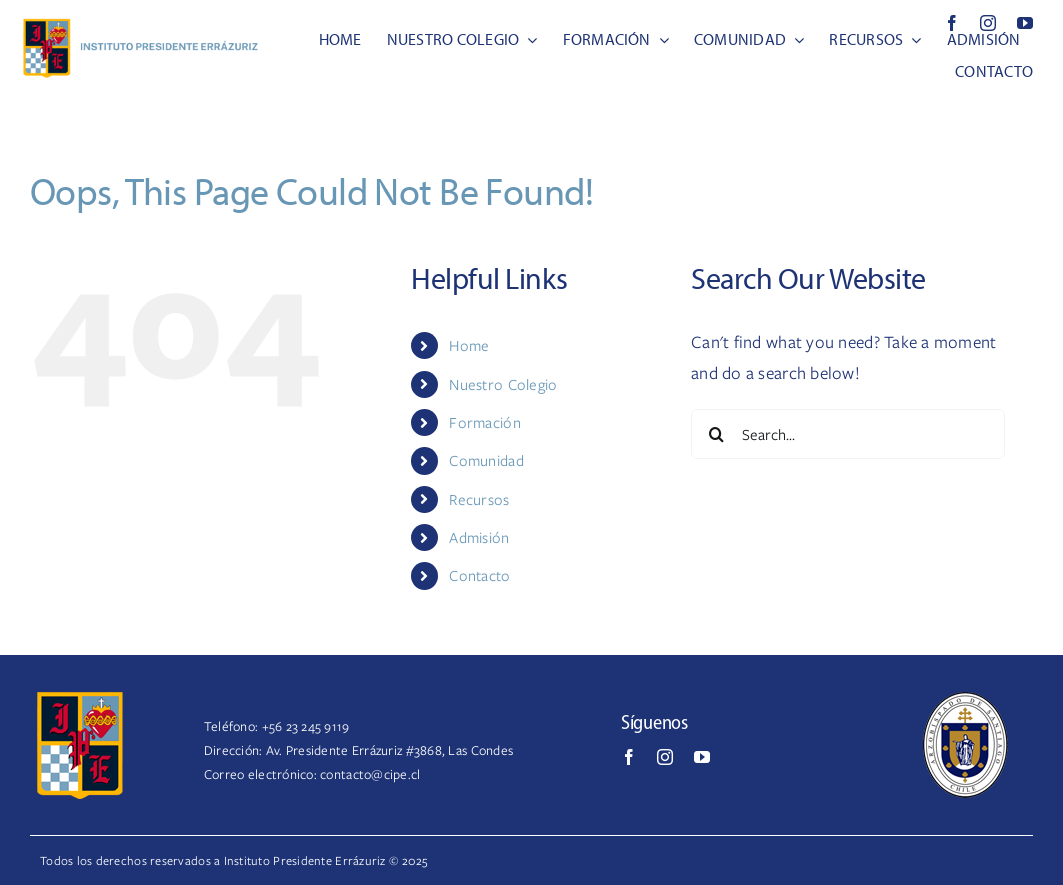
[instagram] (988, 23)
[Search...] (848, 434)
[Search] (716, 434)
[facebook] (952, 23)
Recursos (479, 499)
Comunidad (486, 460)
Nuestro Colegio (503, 384)
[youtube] (1025, 23)
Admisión (479, 537)
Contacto (479, 575)
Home (469, 345)
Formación (484, 422)
